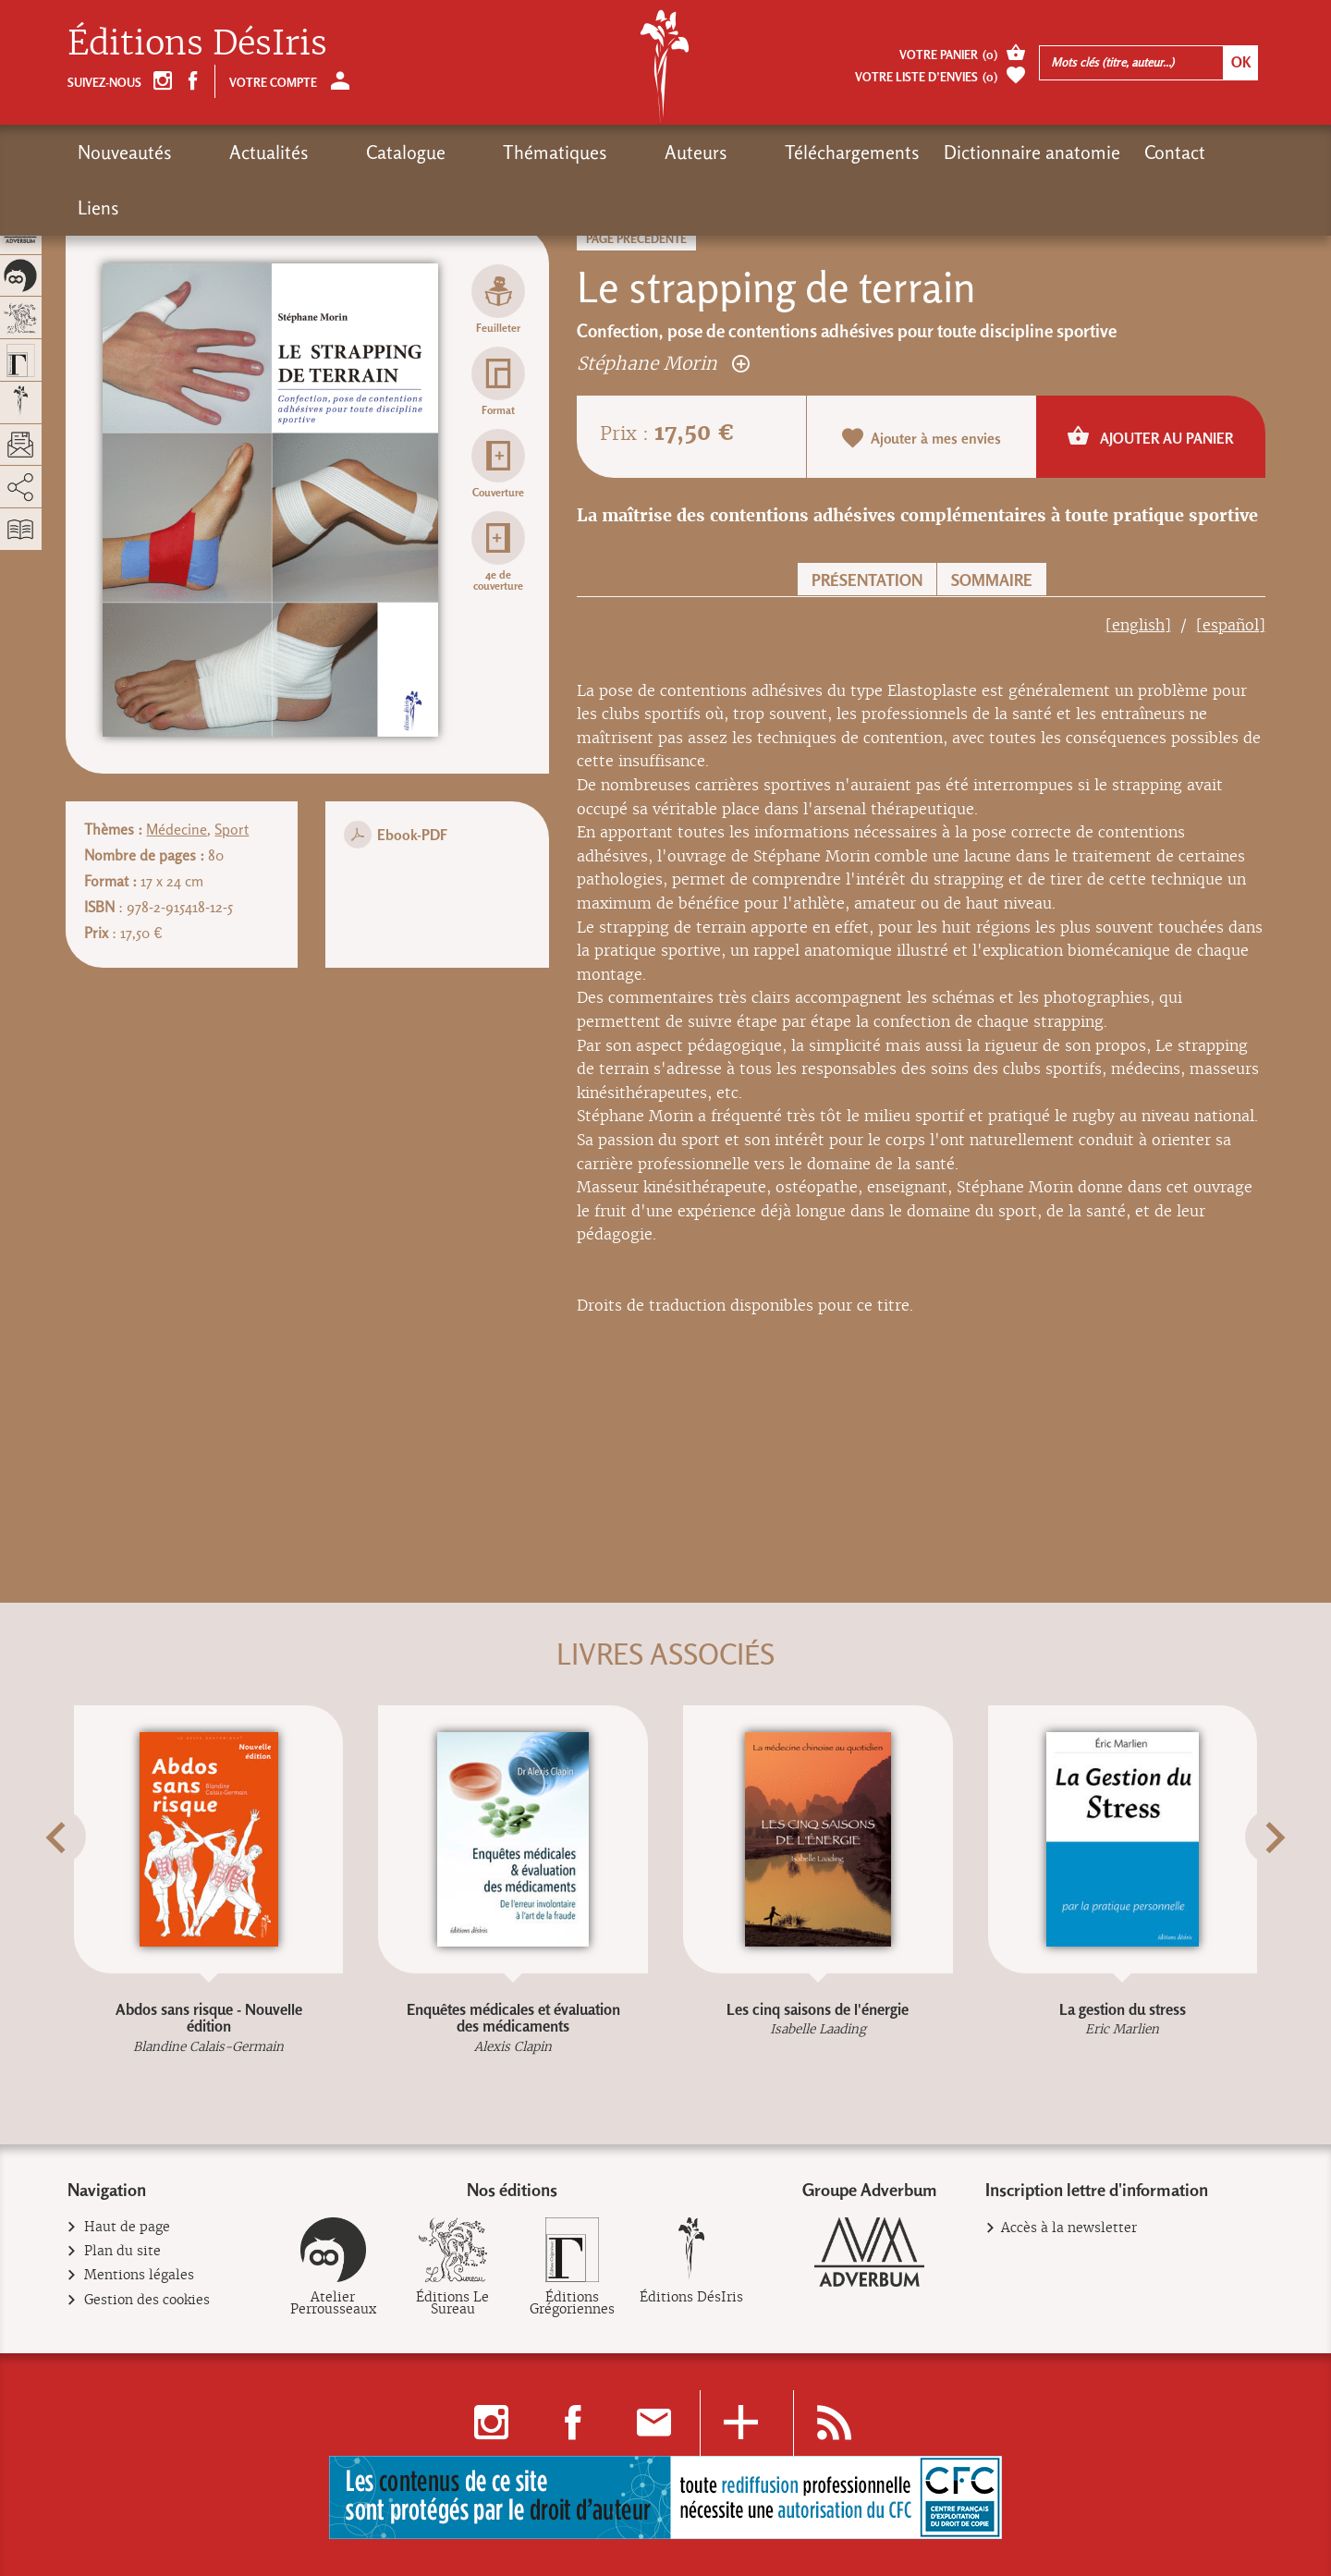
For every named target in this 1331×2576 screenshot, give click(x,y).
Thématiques (455, 152)
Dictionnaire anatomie (865, 152)
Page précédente (636, 239)
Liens (1084, 152)
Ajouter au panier (1150, 435)
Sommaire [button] (991, 580)
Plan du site (123, 2251)
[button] (91, 1883)
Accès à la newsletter (1069, 2227)
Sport (231, 829)
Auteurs (562, 152)
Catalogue (339, 152)
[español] (1230, 625)
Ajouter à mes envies (921, 437)
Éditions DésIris (197, 43)
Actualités (235, 152)
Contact (1008, 152)
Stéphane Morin (663, 362)
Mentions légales (139, 2275)
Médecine (176, 829)
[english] (1138, 625)
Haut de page (127, 2227)
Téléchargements (685, 152)
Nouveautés (125, 152)
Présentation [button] (867, 580)
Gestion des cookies (147, 2300)
